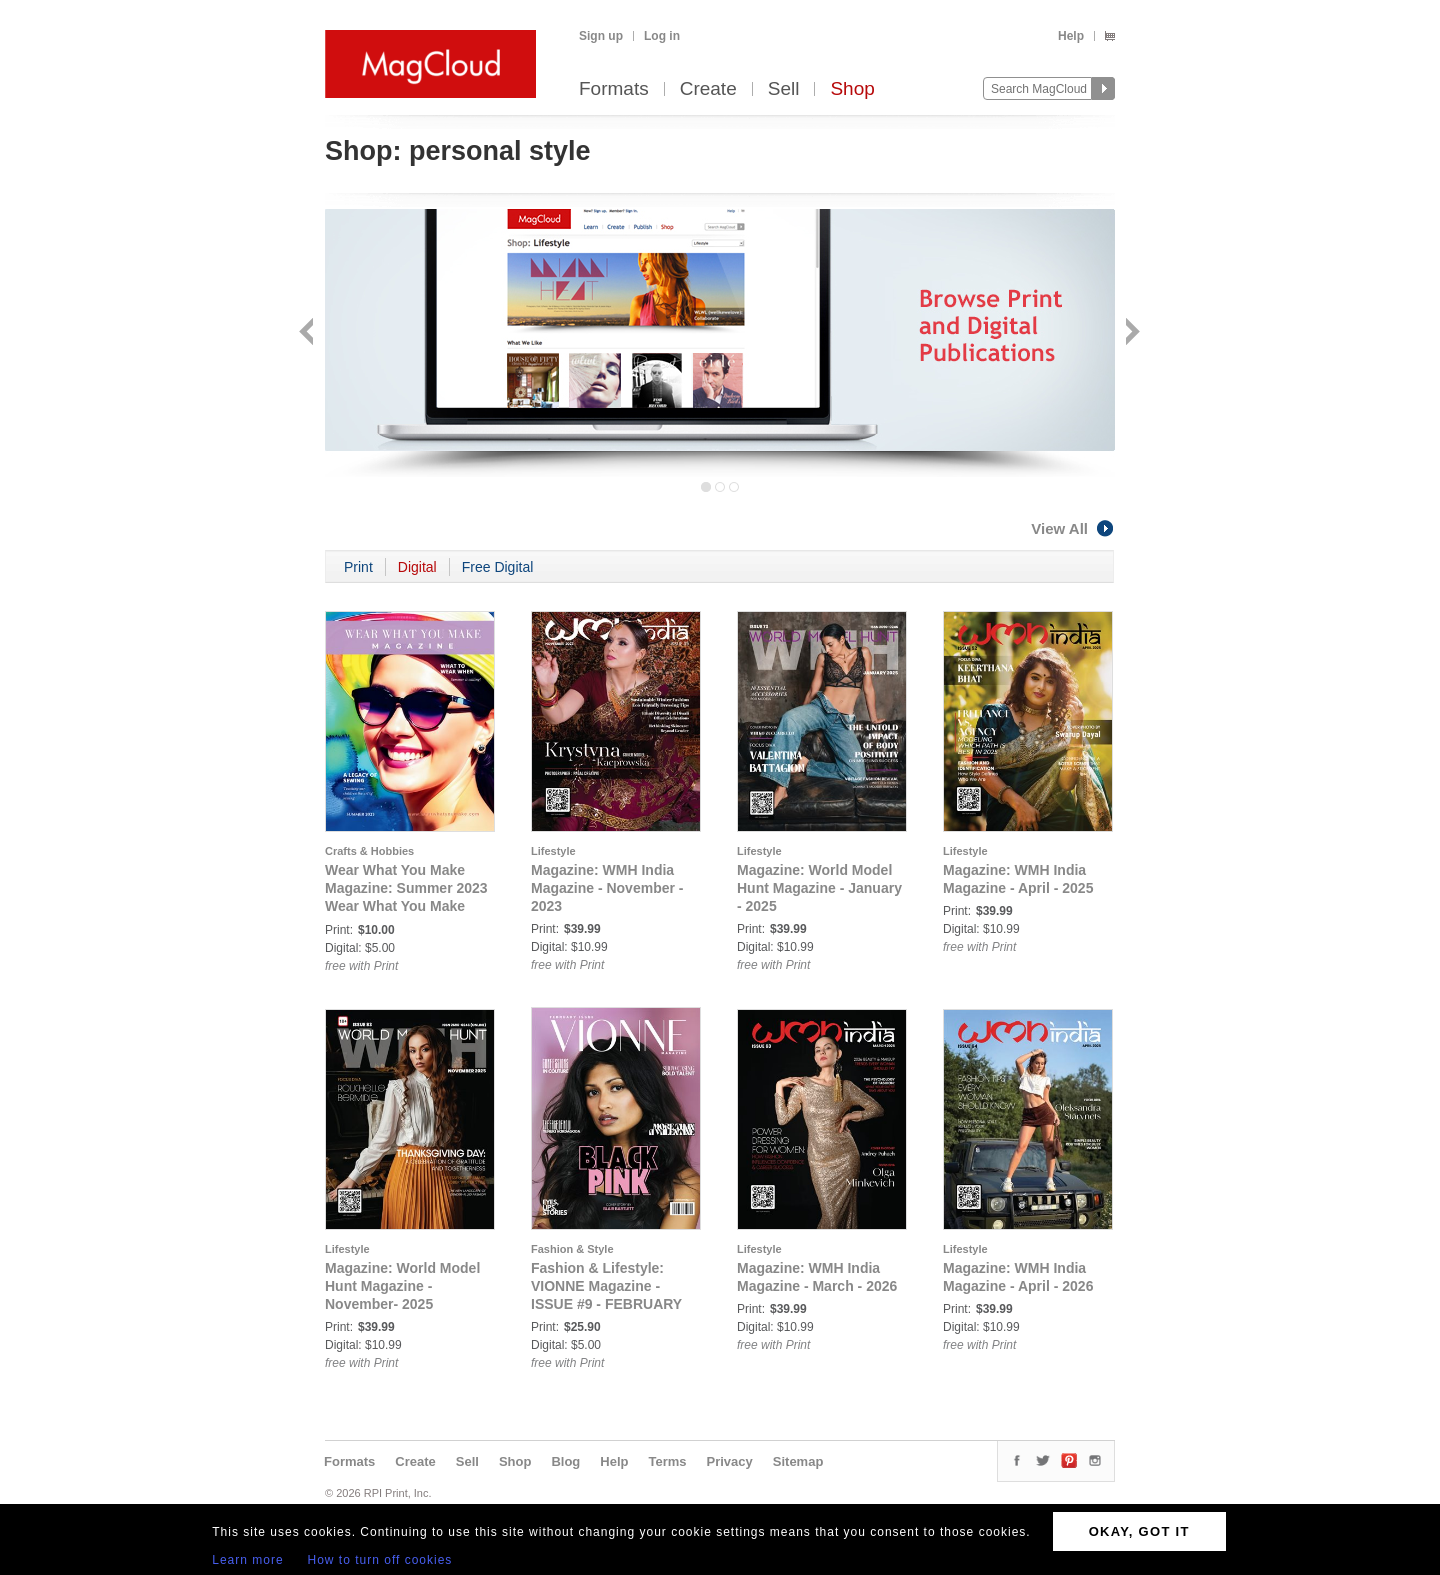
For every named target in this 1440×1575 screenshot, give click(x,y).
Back (308, 333)
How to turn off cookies (380, 1560)
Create (708, 89)
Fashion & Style (572, 1249)
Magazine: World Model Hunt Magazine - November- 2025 (402, 1286)
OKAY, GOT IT (1139, 1531)
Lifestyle (553, 851)
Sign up (601, 36)
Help (1071, 36)
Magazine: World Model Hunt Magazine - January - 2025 (819, 888)
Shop (852, 89)
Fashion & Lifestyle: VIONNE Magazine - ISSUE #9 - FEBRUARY (606, 1286)
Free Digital (498, 567)
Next (1130, 333)
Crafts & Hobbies (369, 851)
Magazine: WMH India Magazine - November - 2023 (607, 888)
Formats (614, 89)
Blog (565, 1461)
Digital (417, 567)
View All (1073, 528)
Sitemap (798, 1461)
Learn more (247, 1560)
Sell (784, 89)
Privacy (730, 1461)
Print (358, 567)
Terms (667, 1461)
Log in (662, 36)
